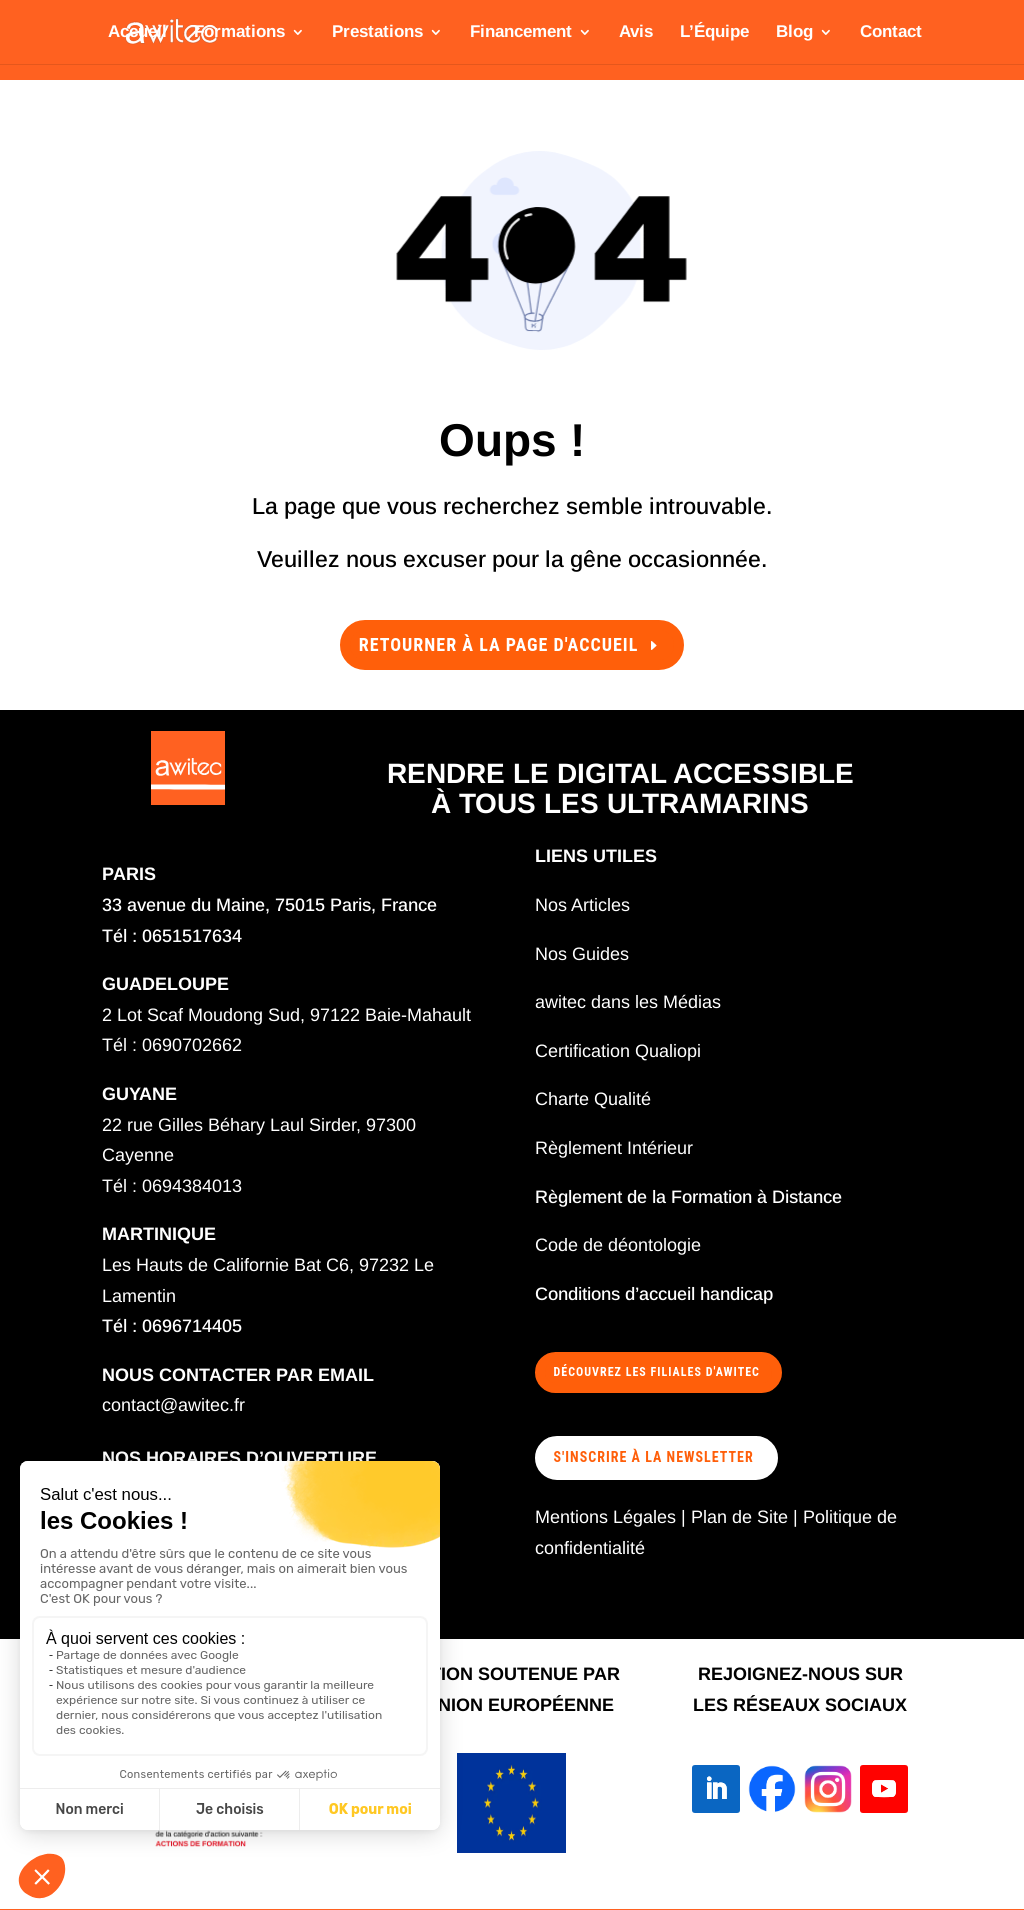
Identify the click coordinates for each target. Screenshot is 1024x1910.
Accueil (137, 33)
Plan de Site (739, 1517)
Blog (794, 33)
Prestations (377, 33)
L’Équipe (714, 33)
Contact (891, 33)
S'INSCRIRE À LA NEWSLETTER (654, 1457)
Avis (636, 33)
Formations (239, 33)
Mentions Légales (605, 1517)
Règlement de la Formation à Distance (688, 1197)
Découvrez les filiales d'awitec (657, 1372)
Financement (521, 33)
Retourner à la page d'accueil (499, 644)
